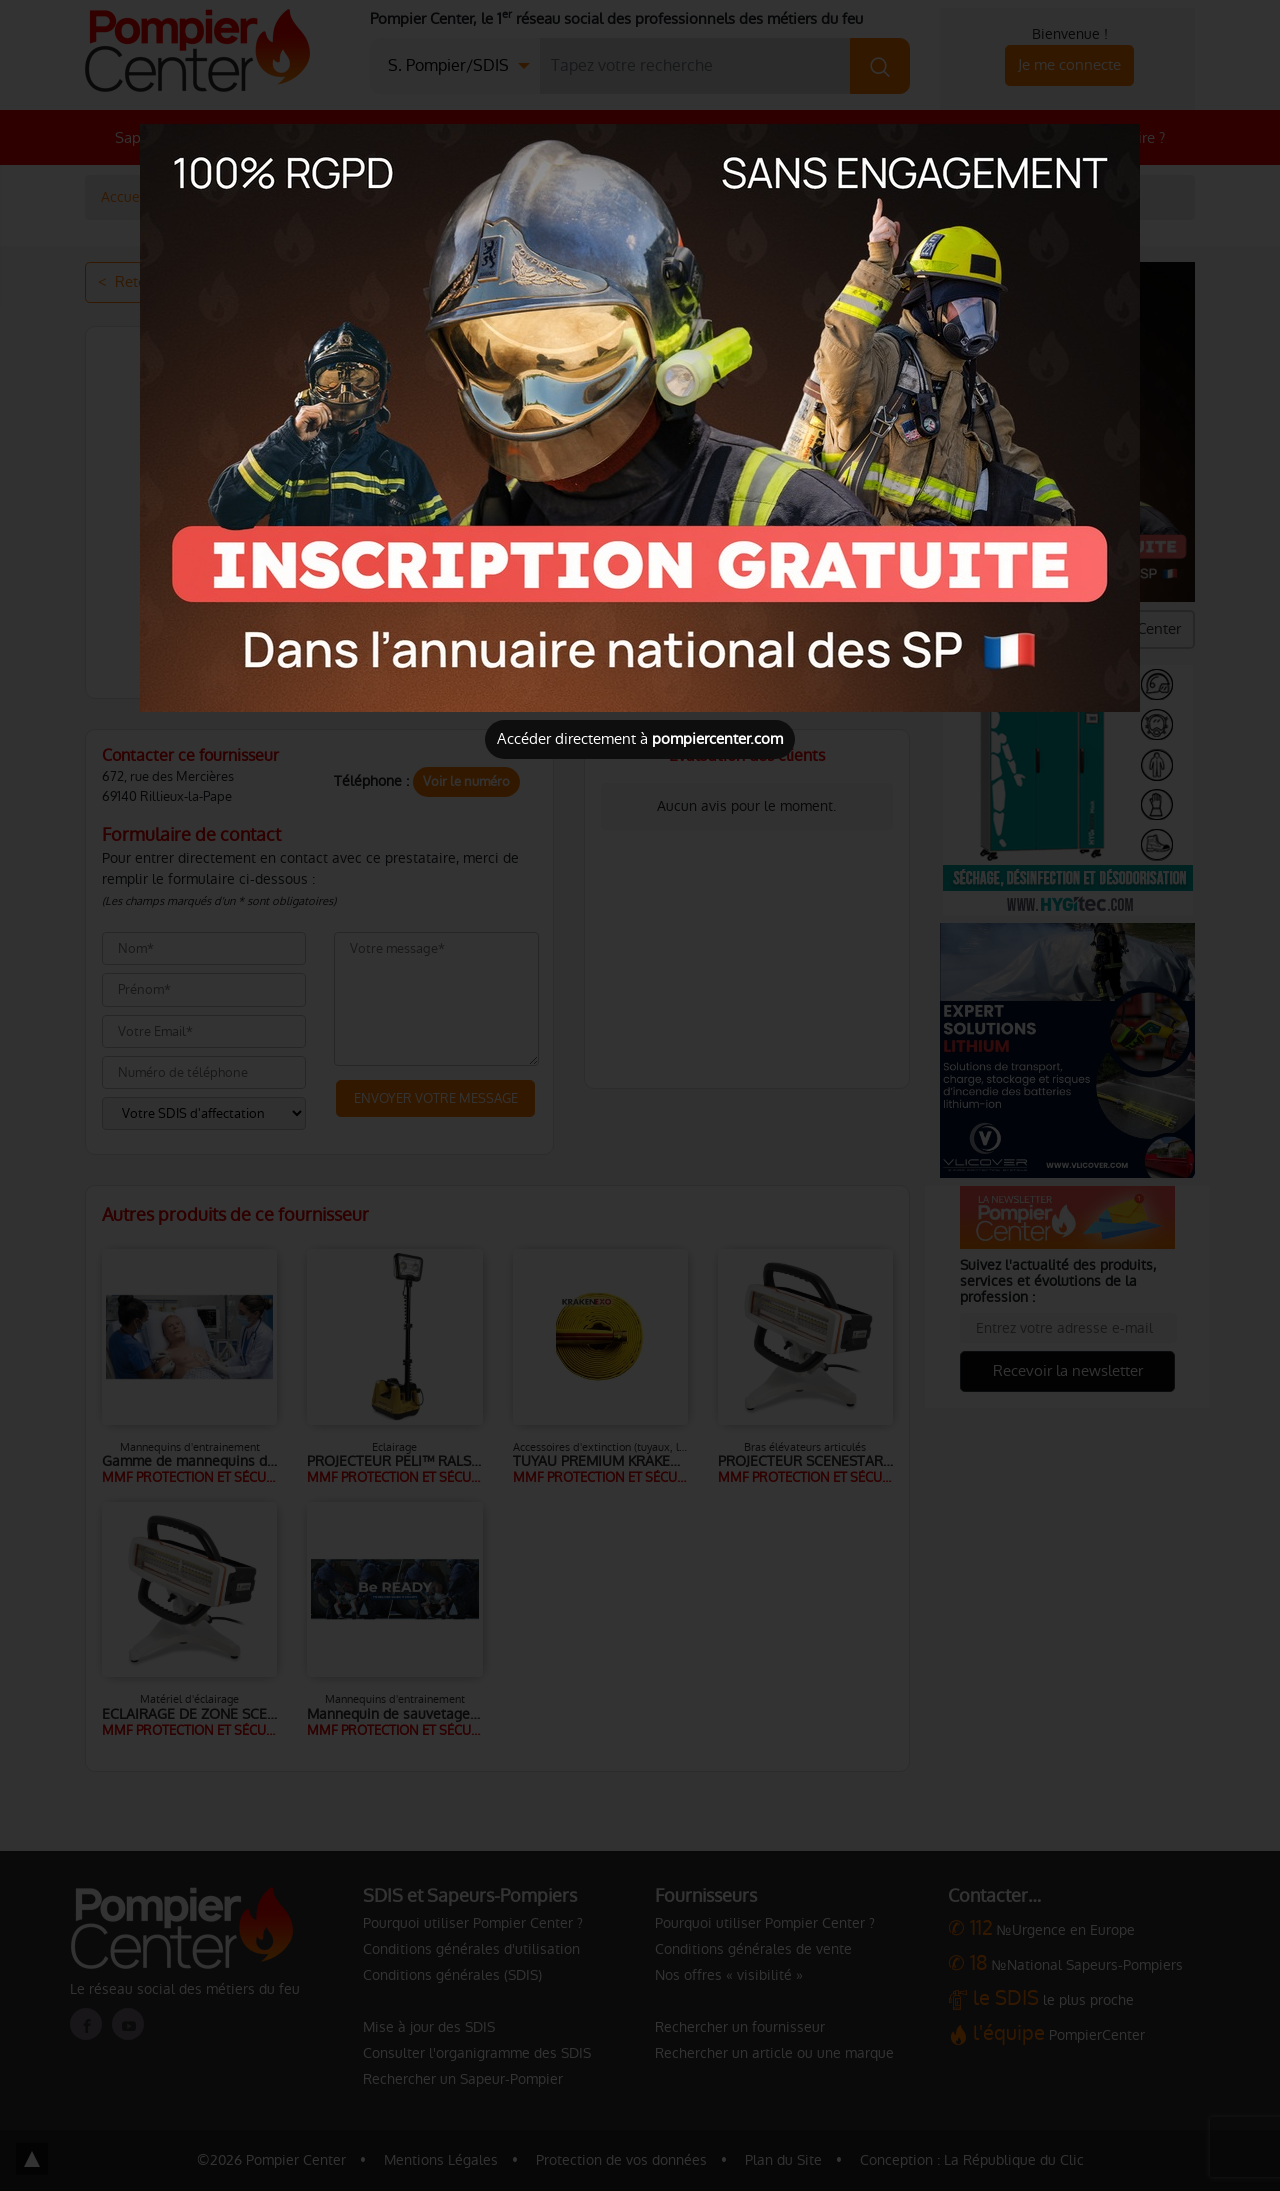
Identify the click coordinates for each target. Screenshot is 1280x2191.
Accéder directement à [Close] (640, 738)
